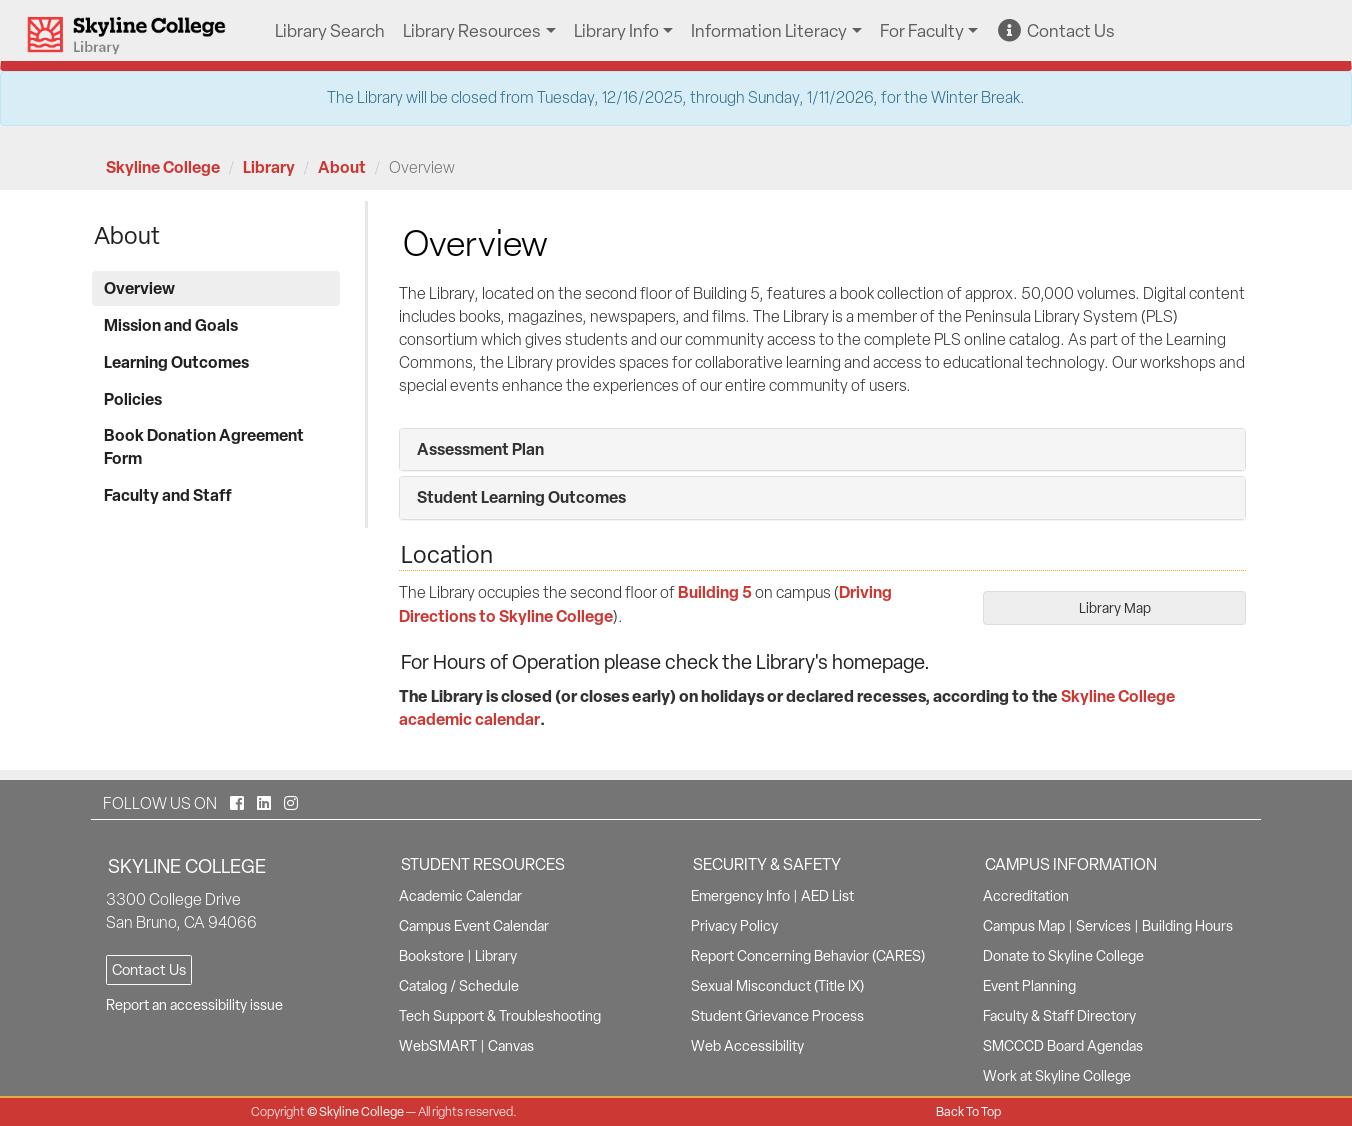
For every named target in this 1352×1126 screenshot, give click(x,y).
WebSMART (438, 1046)
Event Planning (1029, 986)
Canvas (511, 1046)
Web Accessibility (747, 1046)
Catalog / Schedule (459, 986)
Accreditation (1026, 896)
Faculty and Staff (168, 495)
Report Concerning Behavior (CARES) (808, 956)
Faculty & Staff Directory (1059, 1016)
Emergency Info (740, 896)
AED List (827, 896)
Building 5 (715, 592)
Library (269, 167)
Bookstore (431, 956)
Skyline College (163, 167)
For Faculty (922, 30)
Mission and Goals (171, 325)
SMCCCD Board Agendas (1063, 1046)
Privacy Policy (734, 926)
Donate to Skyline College (1063, 956)
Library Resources (472, 30)
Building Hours (1187, 926)
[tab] (823, 450)
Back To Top (968, 1111)
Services (1103, 926)
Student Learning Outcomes (521, 497)
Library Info (616, 30)
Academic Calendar (460, 896)
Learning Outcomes (176, 362)
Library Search (330, 30)
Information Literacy (769, 30)
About (342, 167)
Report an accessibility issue (194, 1005)
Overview (139, 288)
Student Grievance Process (777, 1016)
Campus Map (1024, 926)
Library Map (1115, 608)
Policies (133, 399)
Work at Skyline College (1057, 1076)
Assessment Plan (480, 449)
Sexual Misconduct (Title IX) (777, 986)
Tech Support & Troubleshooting (500, 1016)
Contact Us (1056, 30)
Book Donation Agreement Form (204, 446)
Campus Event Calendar (474, 926)
